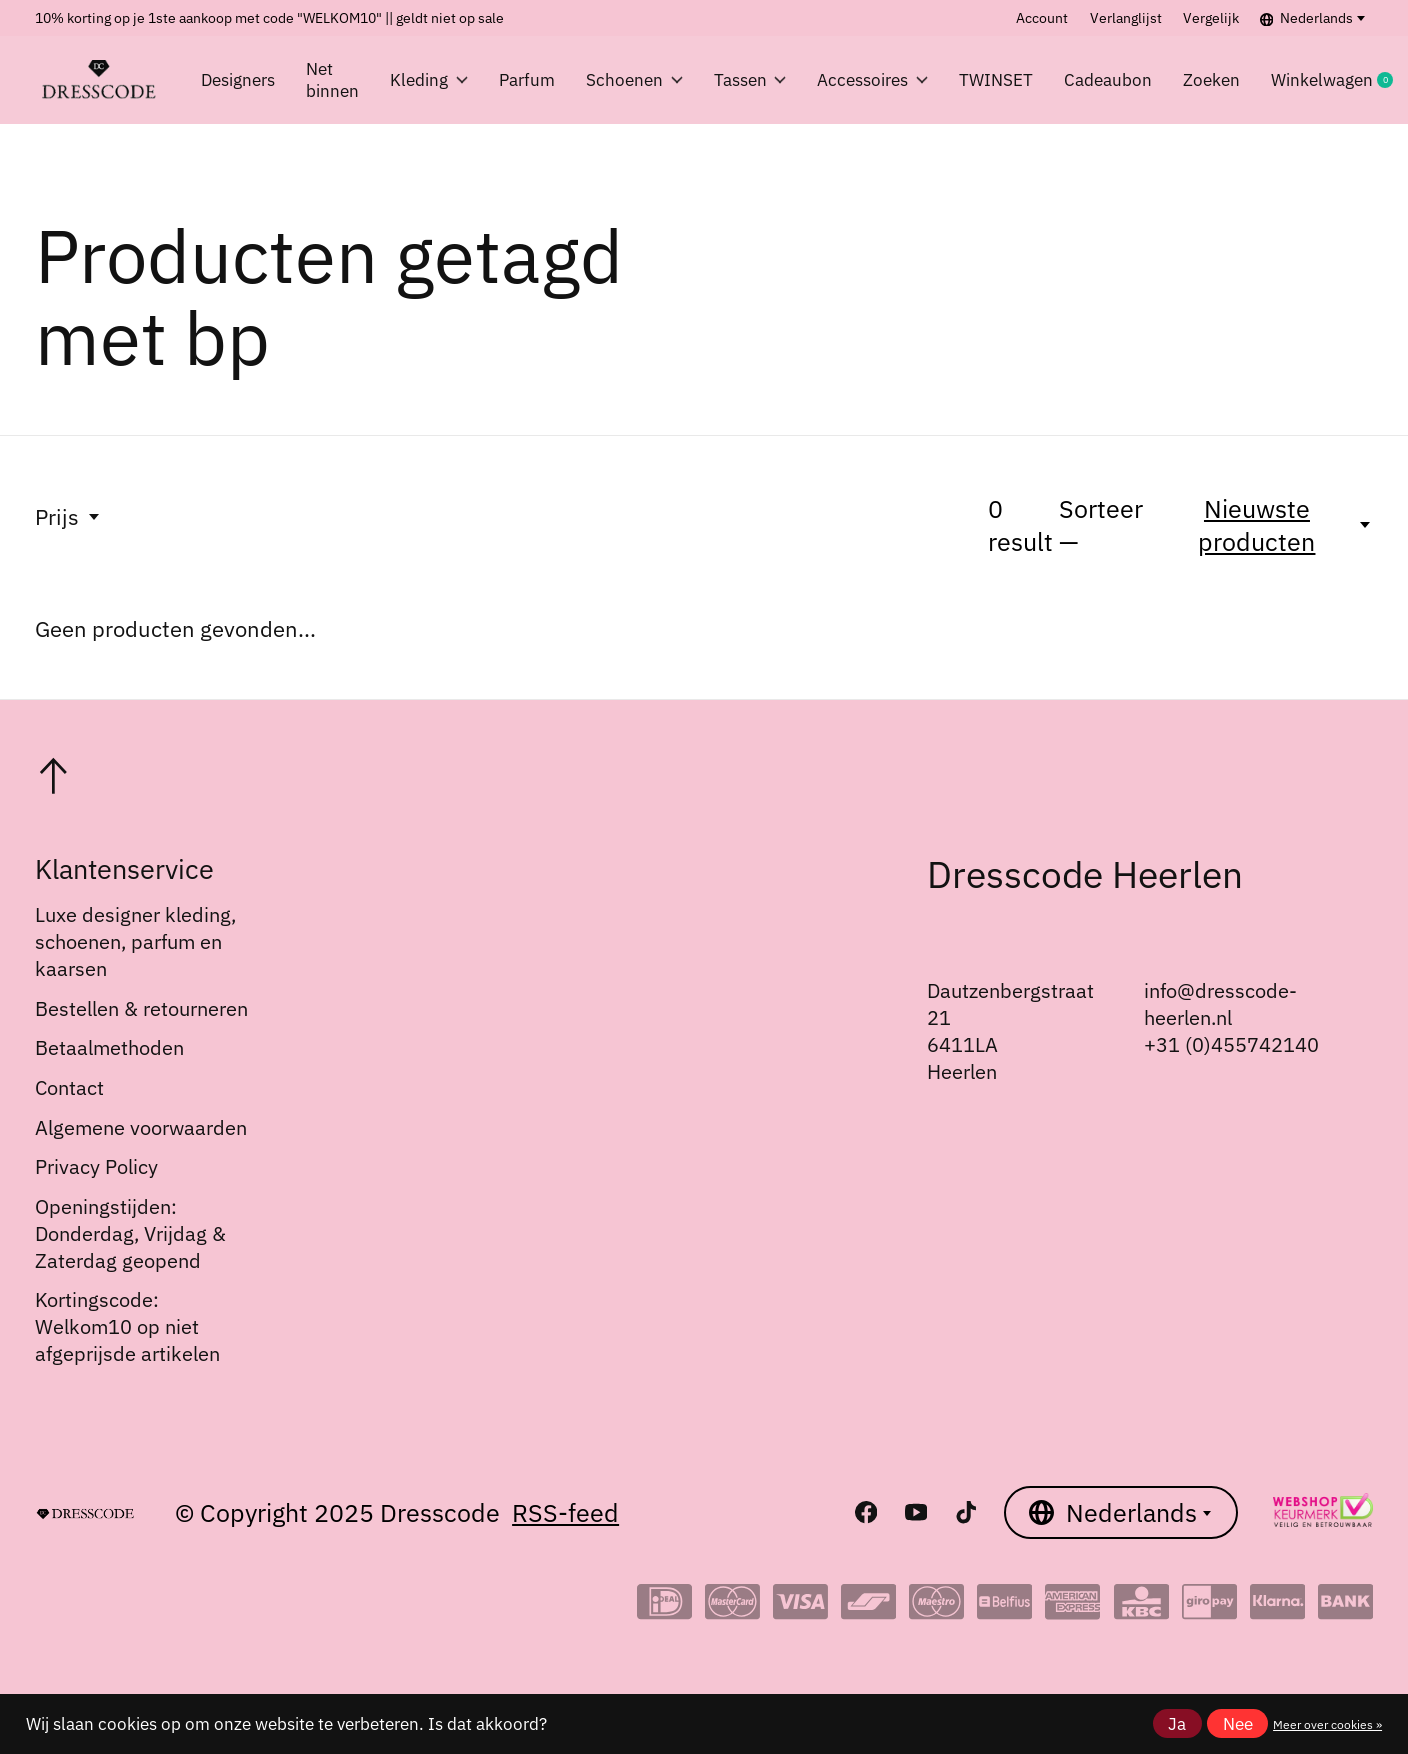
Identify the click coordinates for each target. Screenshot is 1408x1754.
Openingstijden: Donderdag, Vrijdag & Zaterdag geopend (130, 1233)
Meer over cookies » (1327, 1724)
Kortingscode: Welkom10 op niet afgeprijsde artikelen (127, 1326)
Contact (69, 1087)
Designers (238, 80)
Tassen (750, 80)
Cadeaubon (1108, 80)
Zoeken (1211, 80)
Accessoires (872, 80)
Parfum (527, 80)
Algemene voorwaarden (141, 1127)
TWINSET (996, 80)
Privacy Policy (96, 1166)
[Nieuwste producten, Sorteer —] (1269, 525)
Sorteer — (1101, 525)
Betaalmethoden (109, 1047)
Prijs (68, 516)
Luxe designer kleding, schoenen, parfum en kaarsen (135, 941)
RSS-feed (565, 1512)
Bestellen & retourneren (141, 1008)
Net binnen (332, 80)
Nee (1238, 1724)
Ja (1177, 1724)
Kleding (429, 80)
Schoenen (634, 80)
